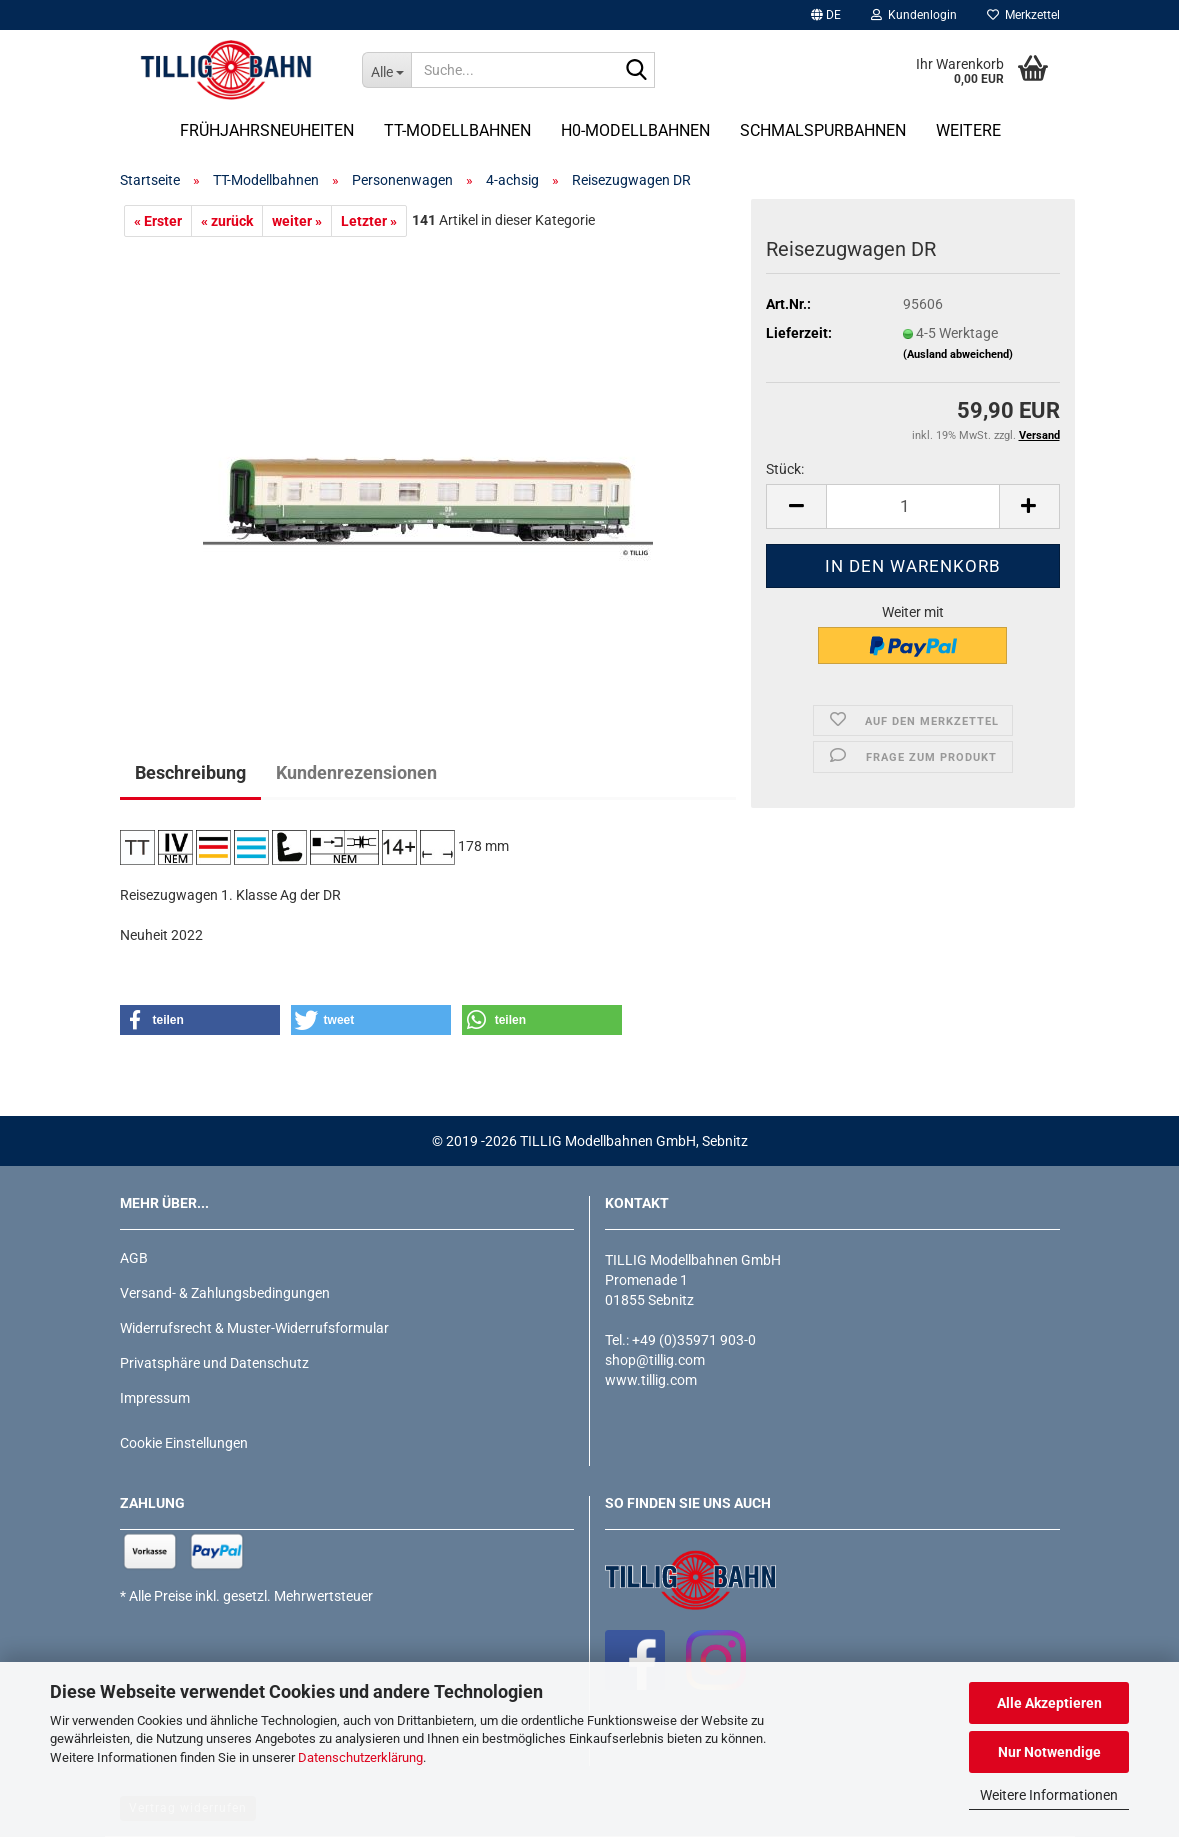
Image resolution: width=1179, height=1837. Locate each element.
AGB (134, 1258)
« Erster (158, 221)
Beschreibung (190, 772)
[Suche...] (386, 70)
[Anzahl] (912, 506)
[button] (826, 15)
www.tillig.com (651, 1380)
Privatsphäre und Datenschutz (214, 1363)
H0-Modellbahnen (635, 130)
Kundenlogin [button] (914, 15)
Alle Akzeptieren (1049, 1703)
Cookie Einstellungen (184, 1443)
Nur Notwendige (1049, 1752)
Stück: (785, 469)
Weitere (968, 130)
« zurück (227, 221)
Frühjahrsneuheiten (267, 130)
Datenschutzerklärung (360, 1757)
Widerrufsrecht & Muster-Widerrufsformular (254, 1328)
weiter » (297, 221)
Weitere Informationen (1049, 1795)
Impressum (155, 1398)
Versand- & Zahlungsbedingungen (225, 1293)
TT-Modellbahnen (457, 130)
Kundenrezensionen (356, 772)
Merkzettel (1023, 15)
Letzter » (369, 221)
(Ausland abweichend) (958, 354)
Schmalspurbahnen (823, 130)
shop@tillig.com (655, 1360)
